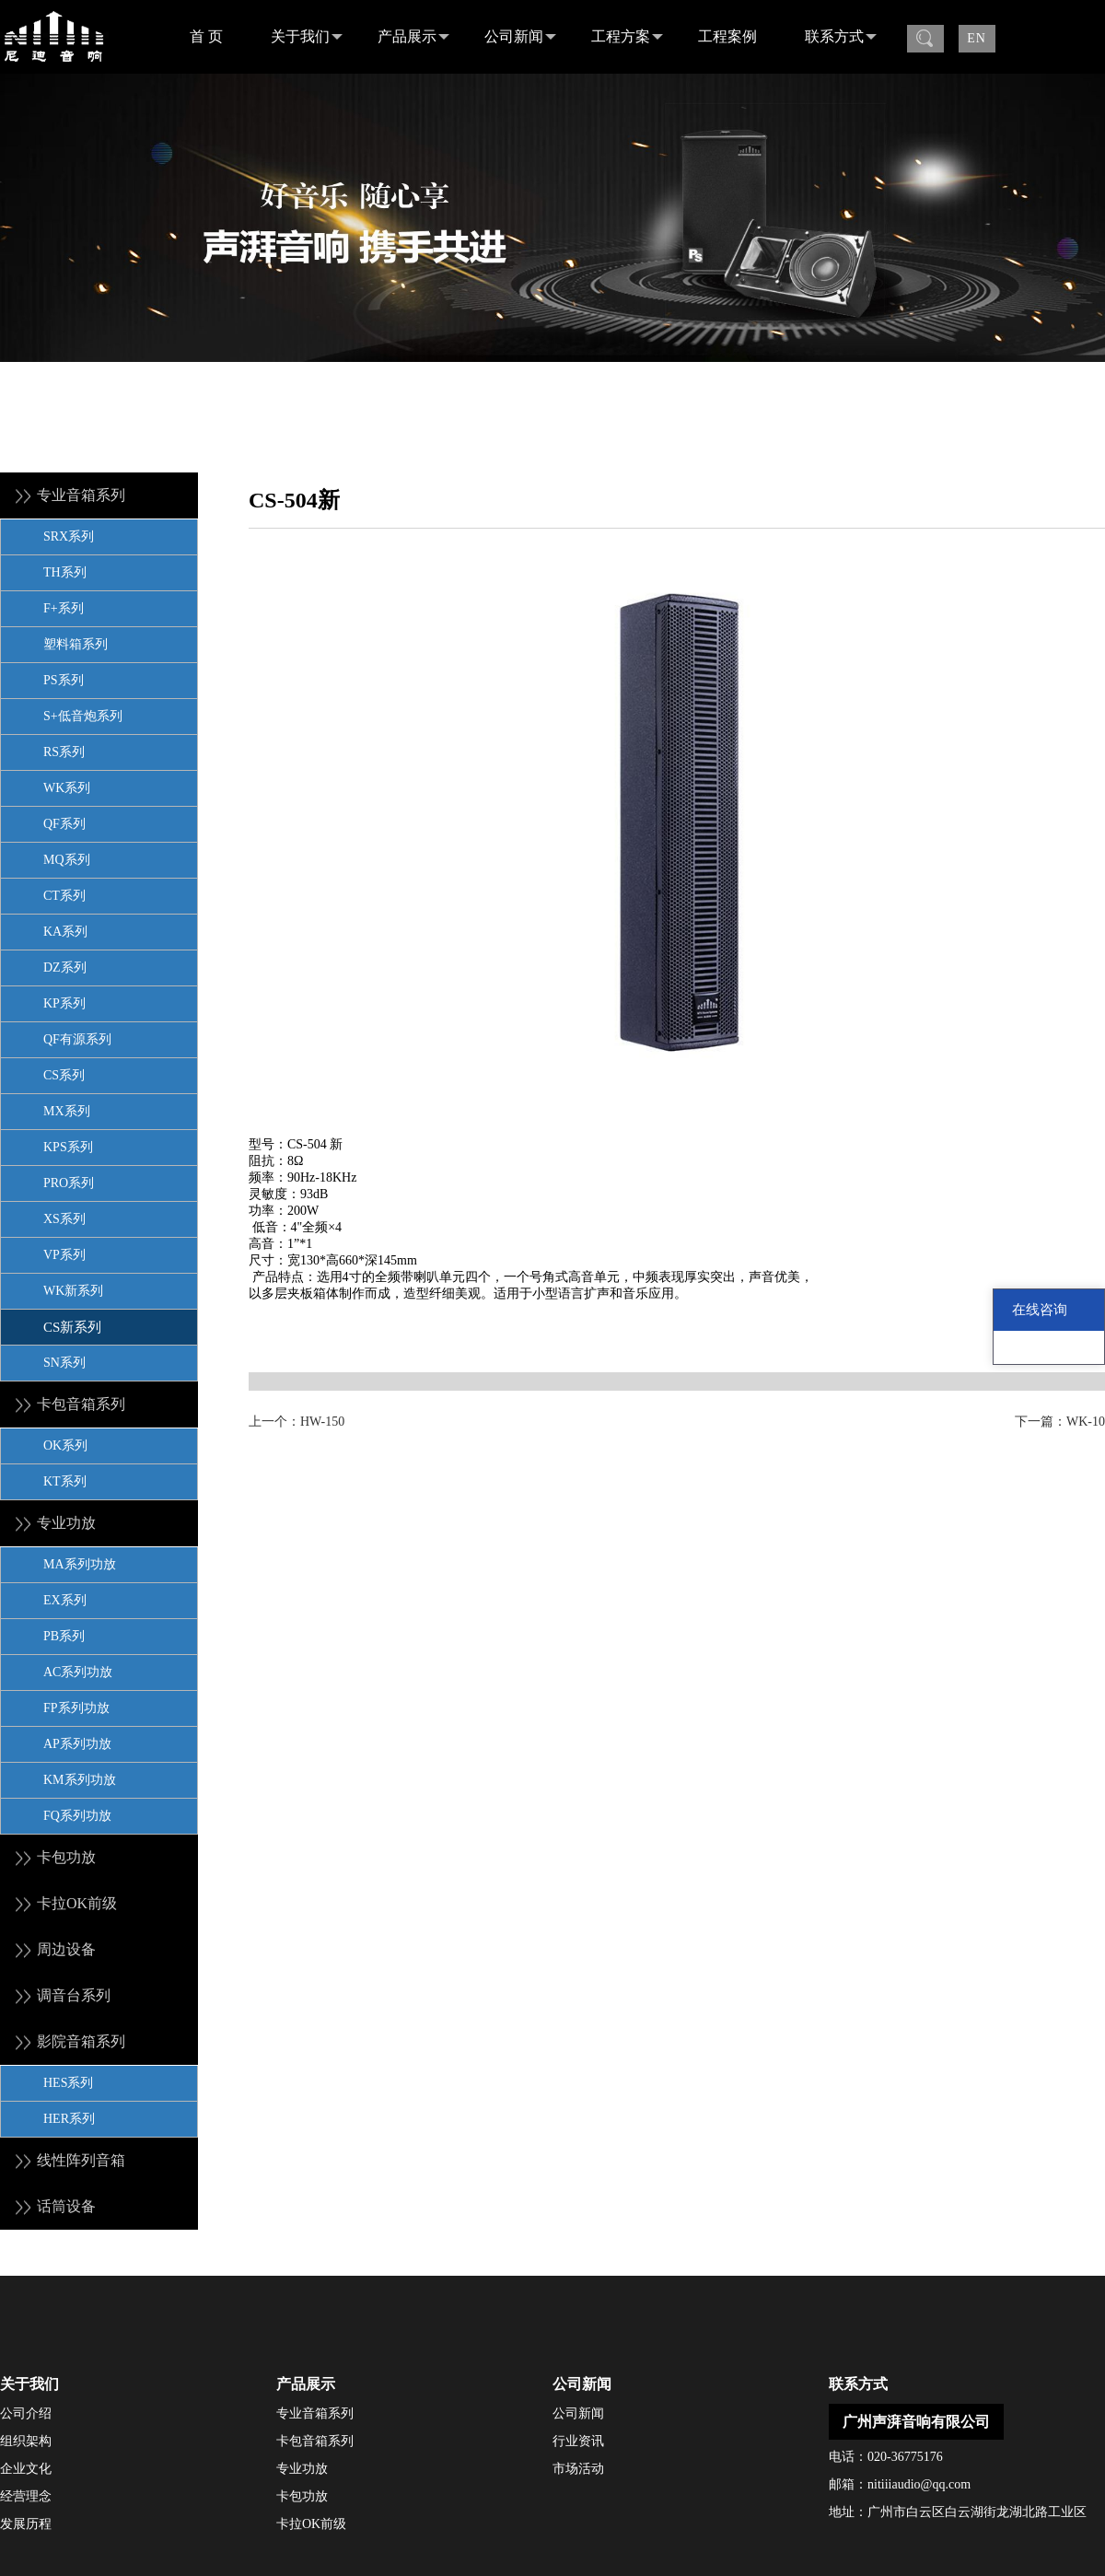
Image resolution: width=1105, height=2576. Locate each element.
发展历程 (26, 2524)
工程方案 (627, 37)
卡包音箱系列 (315, 2441)
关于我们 (307, 37)
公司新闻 (520, 37)
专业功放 (302, 2469)
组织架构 (26, 2441)
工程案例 (727, 36)
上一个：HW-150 (296, 1421)
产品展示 (413, 37)
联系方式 (841, 37)
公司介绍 (26, 2413)
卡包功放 (302, 2496)
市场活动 (578, 2469)
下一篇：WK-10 (1060, 1421)
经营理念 (26, 2496)
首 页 (206, 36)
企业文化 (26, 2469)
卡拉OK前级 (311, 2524)
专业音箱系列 (315, 2413)
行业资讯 (578, 2441)
